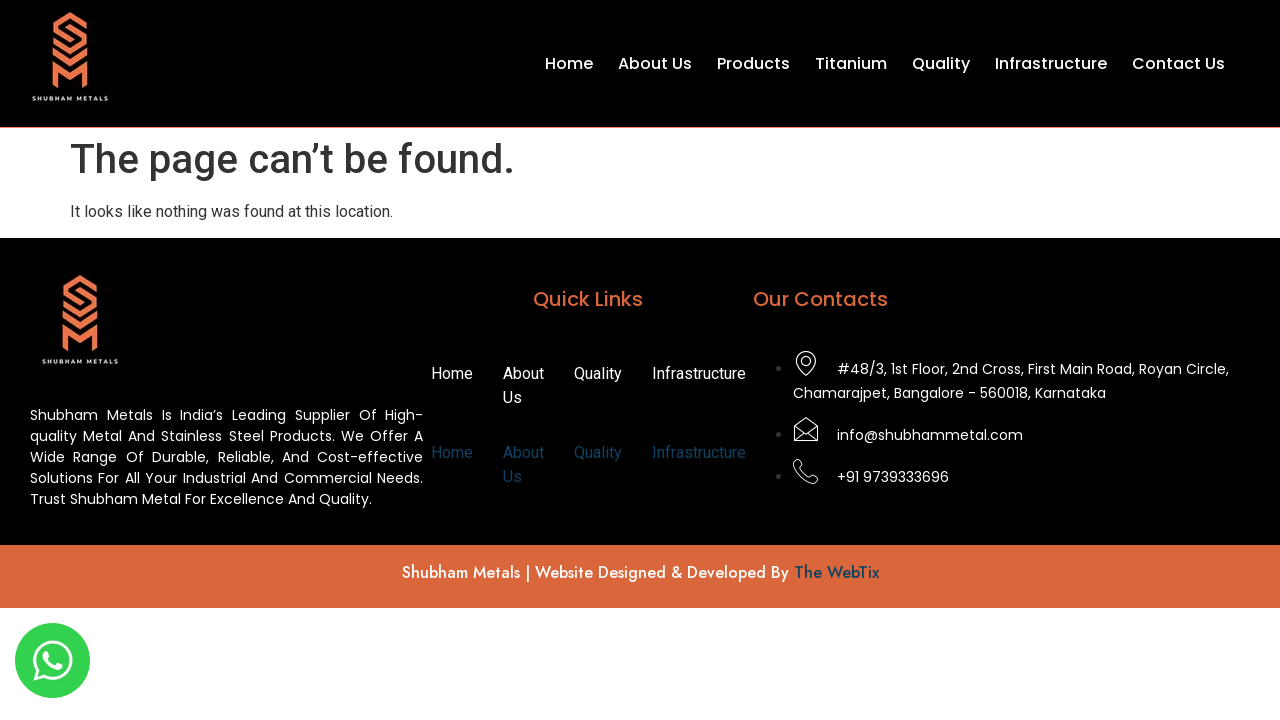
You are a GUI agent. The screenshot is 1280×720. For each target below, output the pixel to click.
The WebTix (836, 572)
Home (569, 63)
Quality (941, 63)
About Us (655, 63)
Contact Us (1178, 63)
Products (753, 63)
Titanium (851, 63)
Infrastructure (1051, 63)
